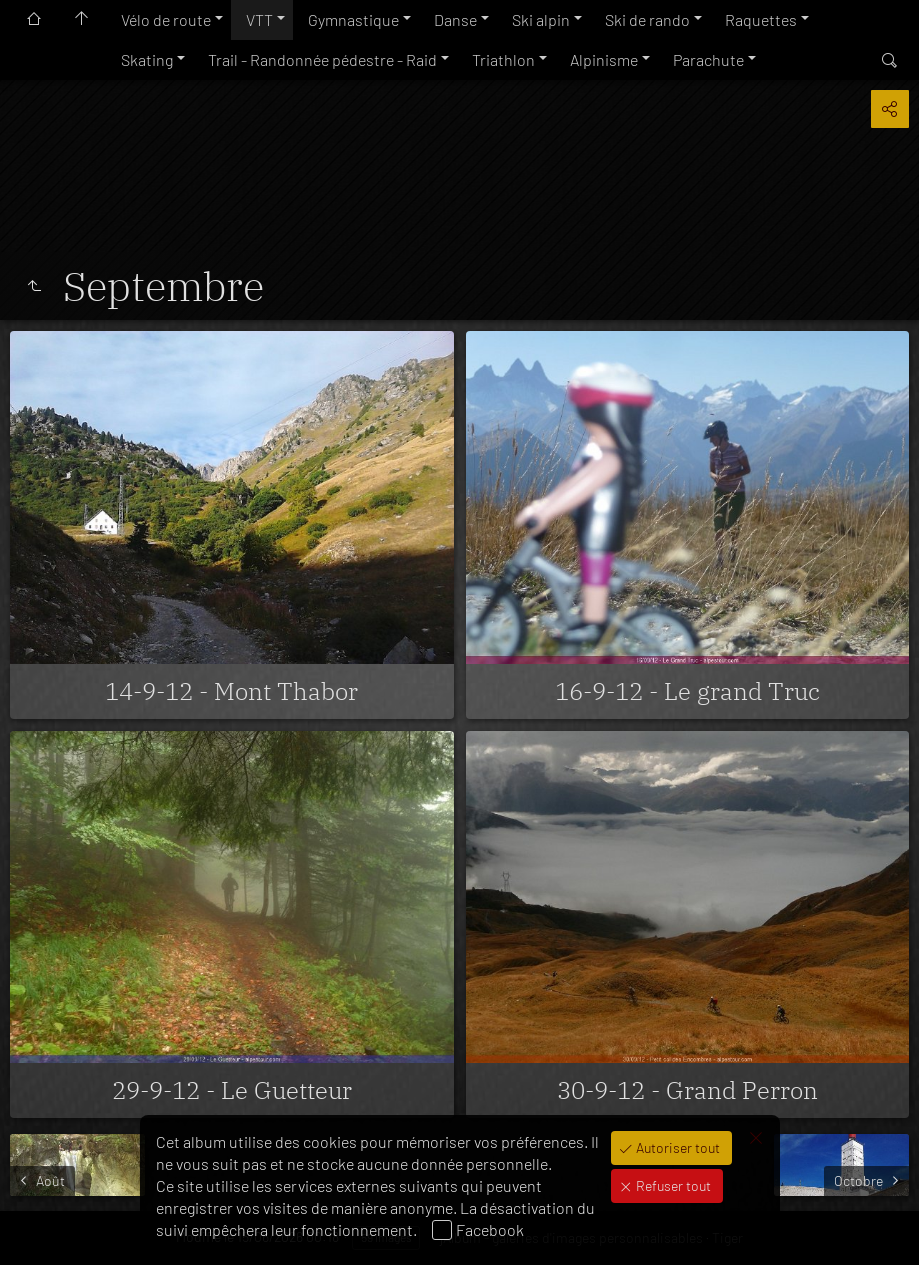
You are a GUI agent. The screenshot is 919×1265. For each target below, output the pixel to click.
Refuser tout (672, 1185)
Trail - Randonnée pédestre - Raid (322, 59)
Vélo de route (166, 19)
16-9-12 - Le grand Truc (687, 691)
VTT (259, 19)
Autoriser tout (676, 1147)
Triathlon (503, 59)
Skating (147, 59)
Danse (455, 19)
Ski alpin (541, 19)
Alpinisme (604, 59)
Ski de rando (647, 19)
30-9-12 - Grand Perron (687, 1090)
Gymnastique (353, 19)
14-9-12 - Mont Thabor (231, 691)
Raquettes (761, 19)
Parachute (708, 59)
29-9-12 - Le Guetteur (232, 1090)
